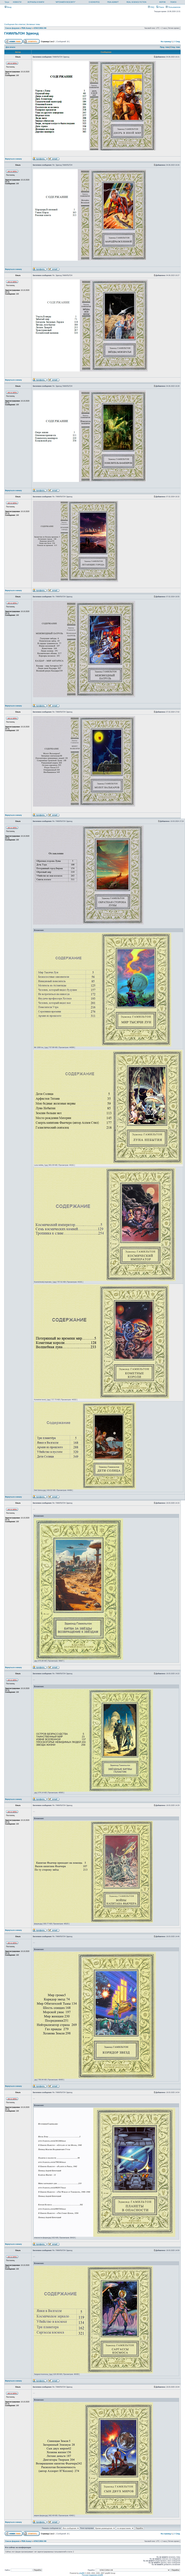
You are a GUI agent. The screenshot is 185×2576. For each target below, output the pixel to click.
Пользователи (173, 7)
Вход (8, 7)
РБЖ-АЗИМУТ (113, 2)
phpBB (81, 2573)
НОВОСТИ (17, 2)
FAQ (151, 7)
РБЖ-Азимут (26, 28)
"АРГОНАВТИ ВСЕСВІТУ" (65, 2)
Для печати (10, 47)
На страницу (166, 42)
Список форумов (12, 28)
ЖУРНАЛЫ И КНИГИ (36, 2)
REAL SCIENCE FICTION (136, 2)
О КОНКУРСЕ (94, 2)
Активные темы (33, 24)
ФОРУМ (162, 2)
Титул (7, 2)
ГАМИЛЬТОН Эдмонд (21, 33)
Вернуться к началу (13, 159)
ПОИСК (173, 2)
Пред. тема (164, 47)
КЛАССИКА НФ (40, 28)
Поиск (160, 7)
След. (177, 42)
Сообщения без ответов (14, 24)
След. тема (175, 47)
